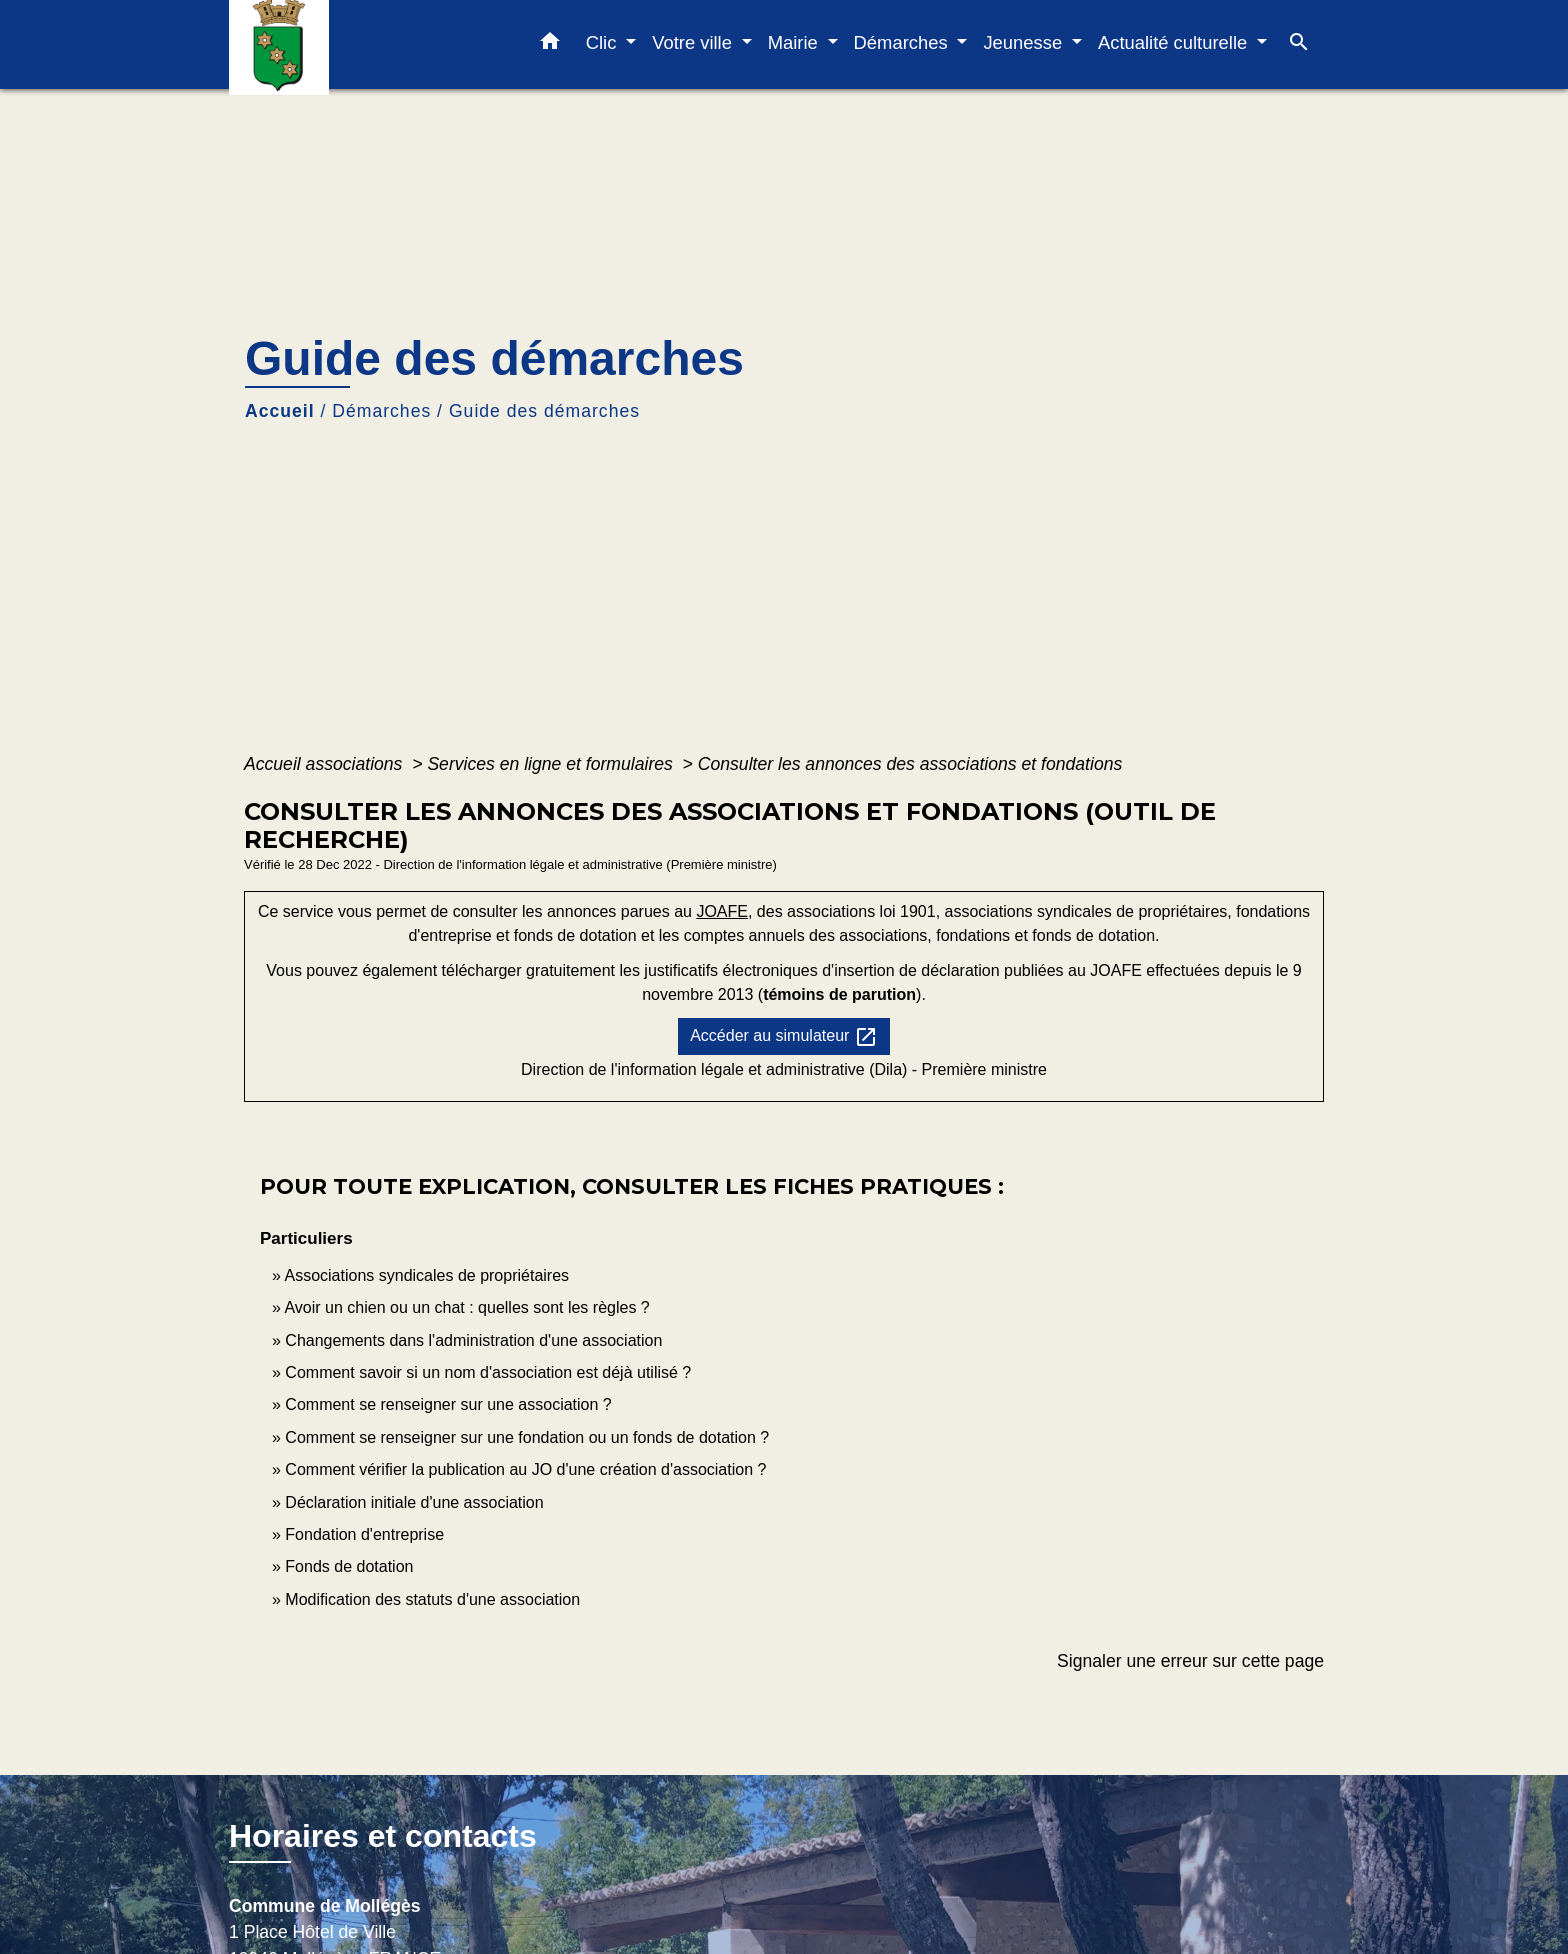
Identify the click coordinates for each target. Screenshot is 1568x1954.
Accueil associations (325, 764)
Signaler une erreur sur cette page (1190, 1661)
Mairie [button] (795, 42)
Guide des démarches (544, 411)
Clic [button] (604, 42)
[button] (550, 45)
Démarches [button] (903, 42)
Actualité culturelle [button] (1175, 42)
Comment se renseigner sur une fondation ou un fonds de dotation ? (527, 1437)
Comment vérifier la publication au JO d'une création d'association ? (525, 1469)
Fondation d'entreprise (364, 1534)
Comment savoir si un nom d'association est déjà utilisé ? (488, 1372)
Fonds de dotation (349, 1566)
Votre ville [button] (694, 42)
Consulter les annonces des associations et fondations (910, 764)
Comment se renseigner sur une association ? (448, 1404)
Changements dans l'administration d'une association (473, 1340)
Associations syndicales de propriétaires (426, 1275)
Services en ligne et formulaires (552, 764)
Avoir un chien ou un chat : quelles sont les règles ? (466, 1307)
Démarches (381, 411)
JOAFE (722, 911)
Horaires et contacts (383, 1836)
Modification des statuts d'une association (432, 1599)
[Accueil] (354, 44)
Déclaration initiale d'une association (416, 1502)
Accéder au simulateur (784, 1037)
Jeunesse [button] (1025, 42)
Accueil (280, 411)
